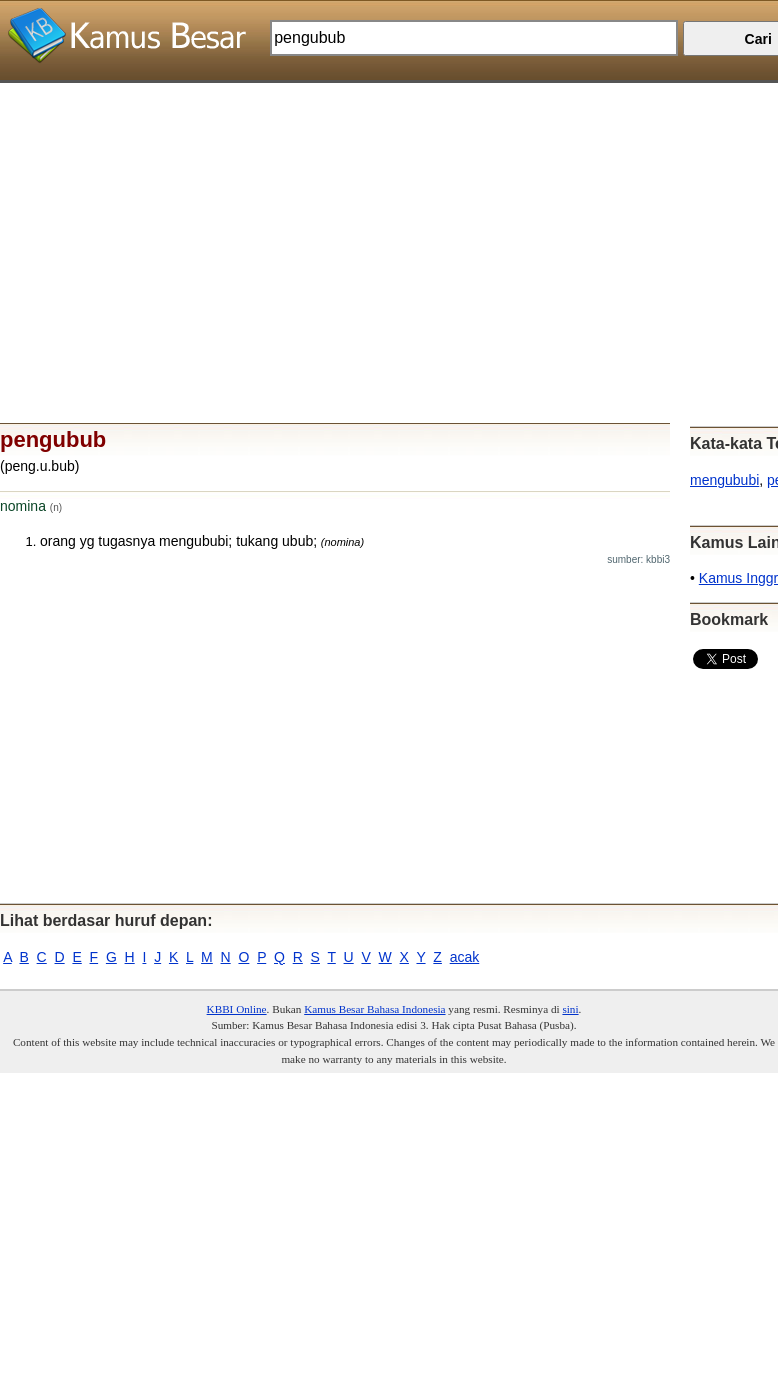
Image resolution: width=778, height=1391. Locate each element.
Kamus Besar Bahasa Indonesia (374, 1009)
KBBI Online (237, 1009)
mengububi (724, 480)
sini (570, 1009)
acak (465, 957)
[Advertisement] (381, 223)
